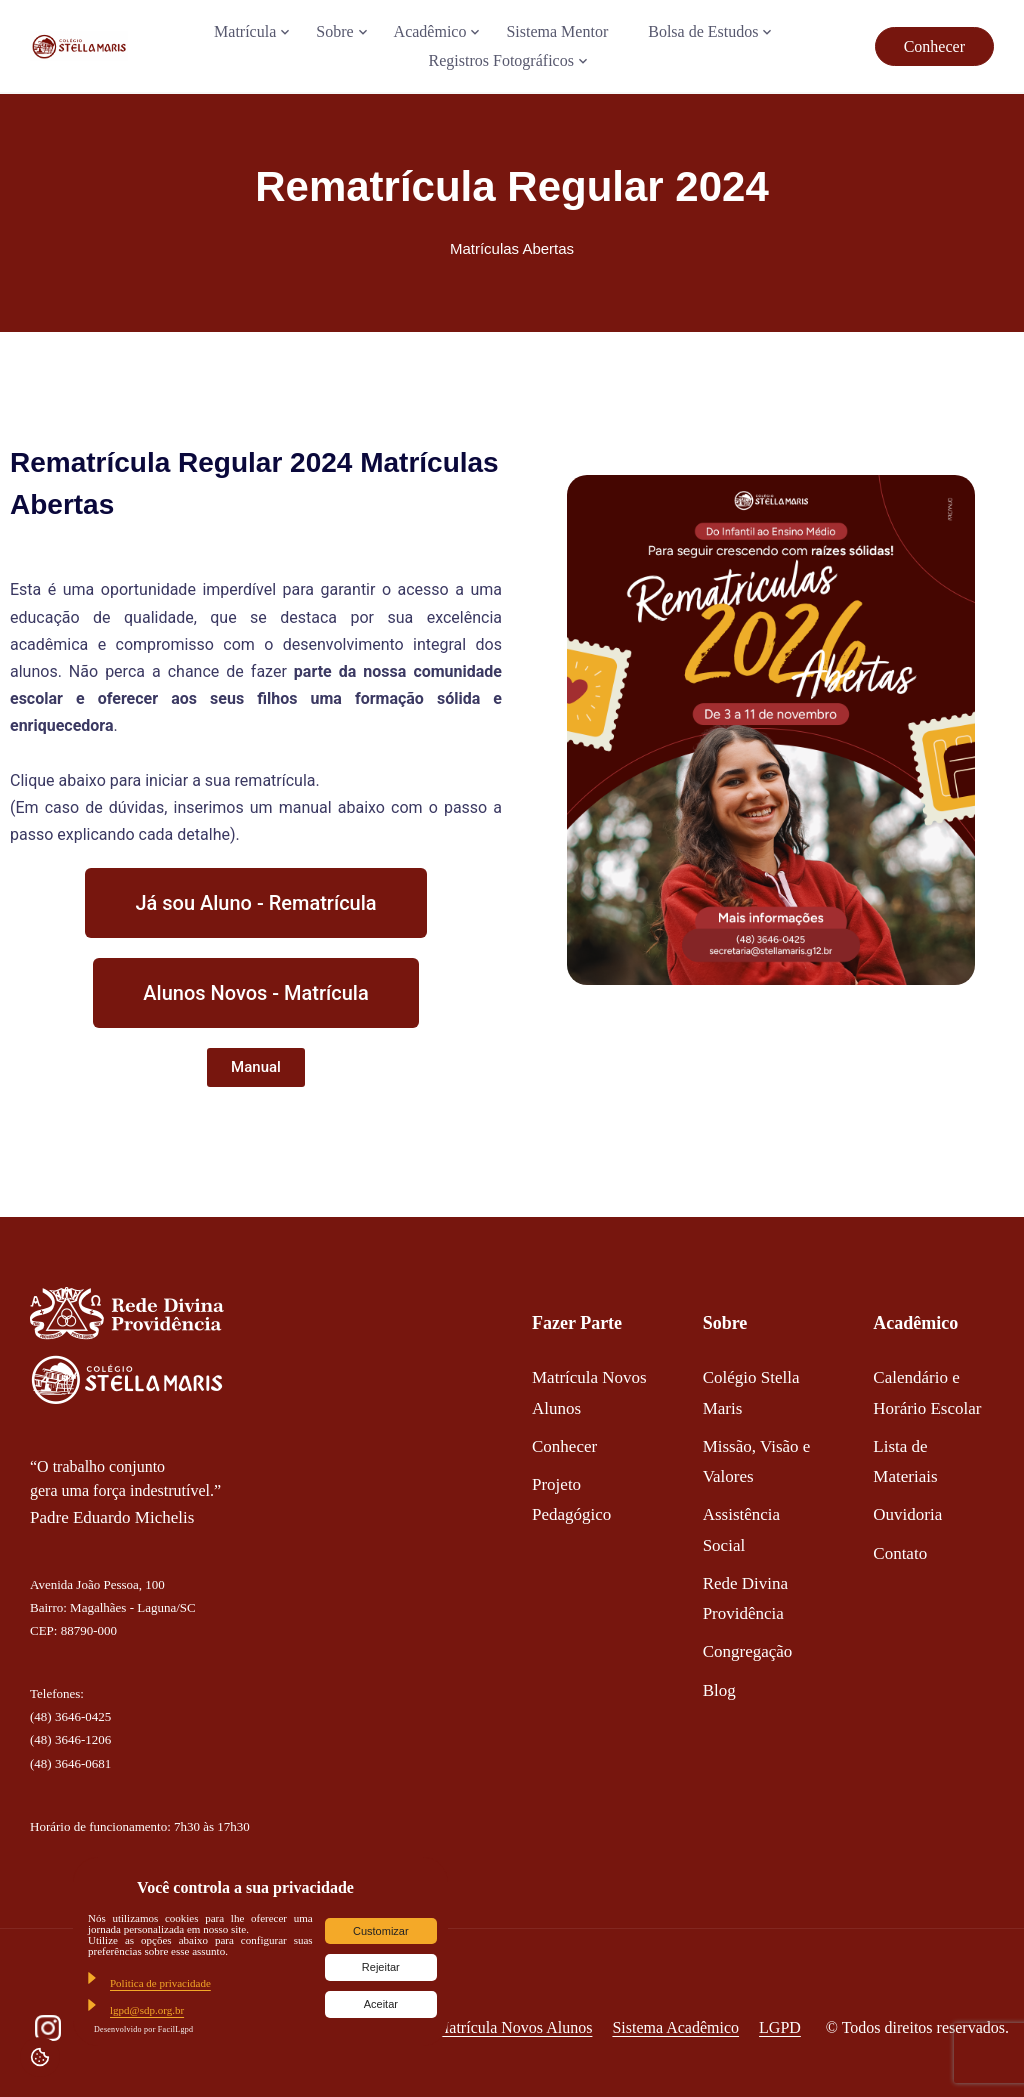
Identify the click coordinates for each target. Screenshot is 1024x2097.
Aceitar (381, 2004)
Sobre (334, 31)
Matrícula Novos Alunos (513, 2027)
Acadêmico (430, 31)
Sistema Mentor (557, 31)
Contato (900, 1553)
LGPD (780, 2027)
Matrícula (245, 31)
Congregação (748, 1651)
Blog (719, 1690)
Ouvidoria (907, 1514)
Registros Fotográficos (501, 60)
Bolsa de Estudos (703, 31)
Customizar (381, 1931)
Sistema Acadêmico (675, 2027)
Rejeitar (381, 1967)
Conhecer (934, 46)
